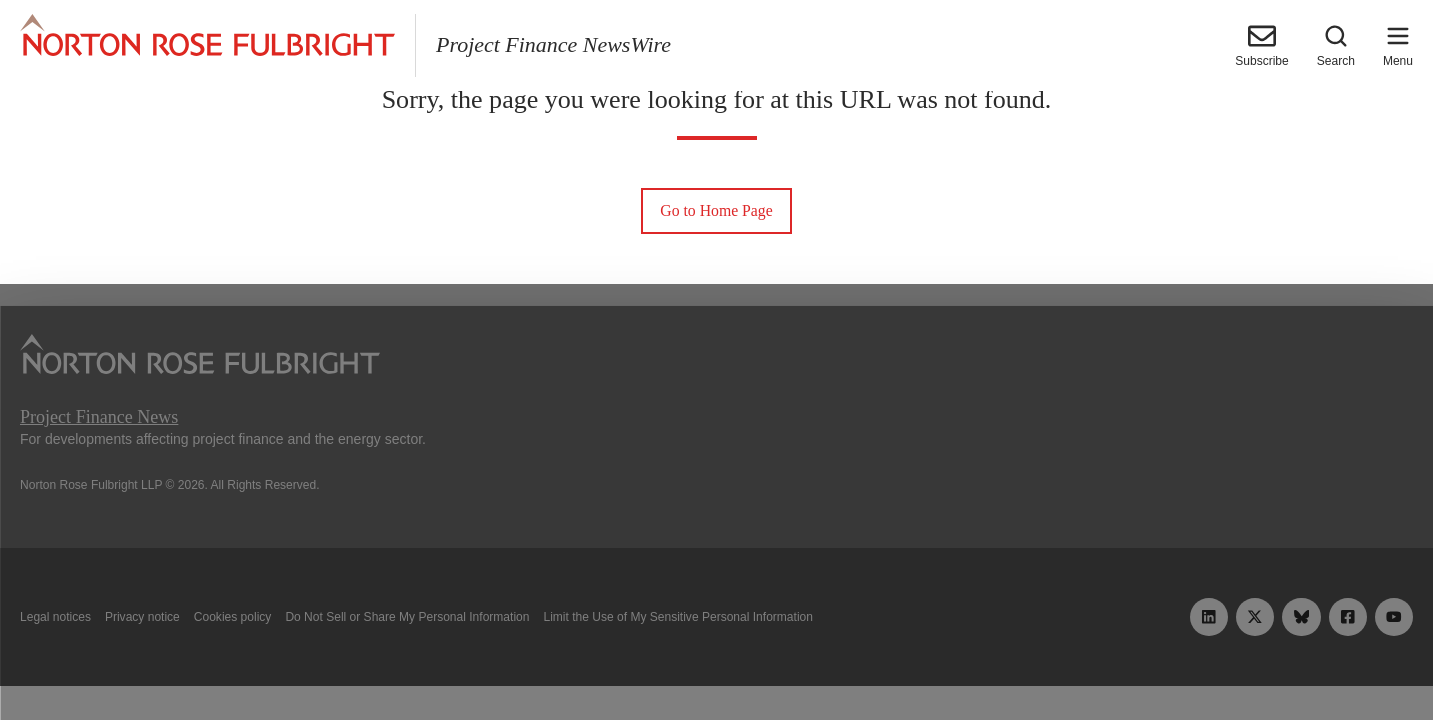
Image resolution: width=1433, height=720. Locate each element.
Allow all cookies (440, 658)
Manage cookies (716, 658)
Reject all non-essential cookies (1002, 658)
